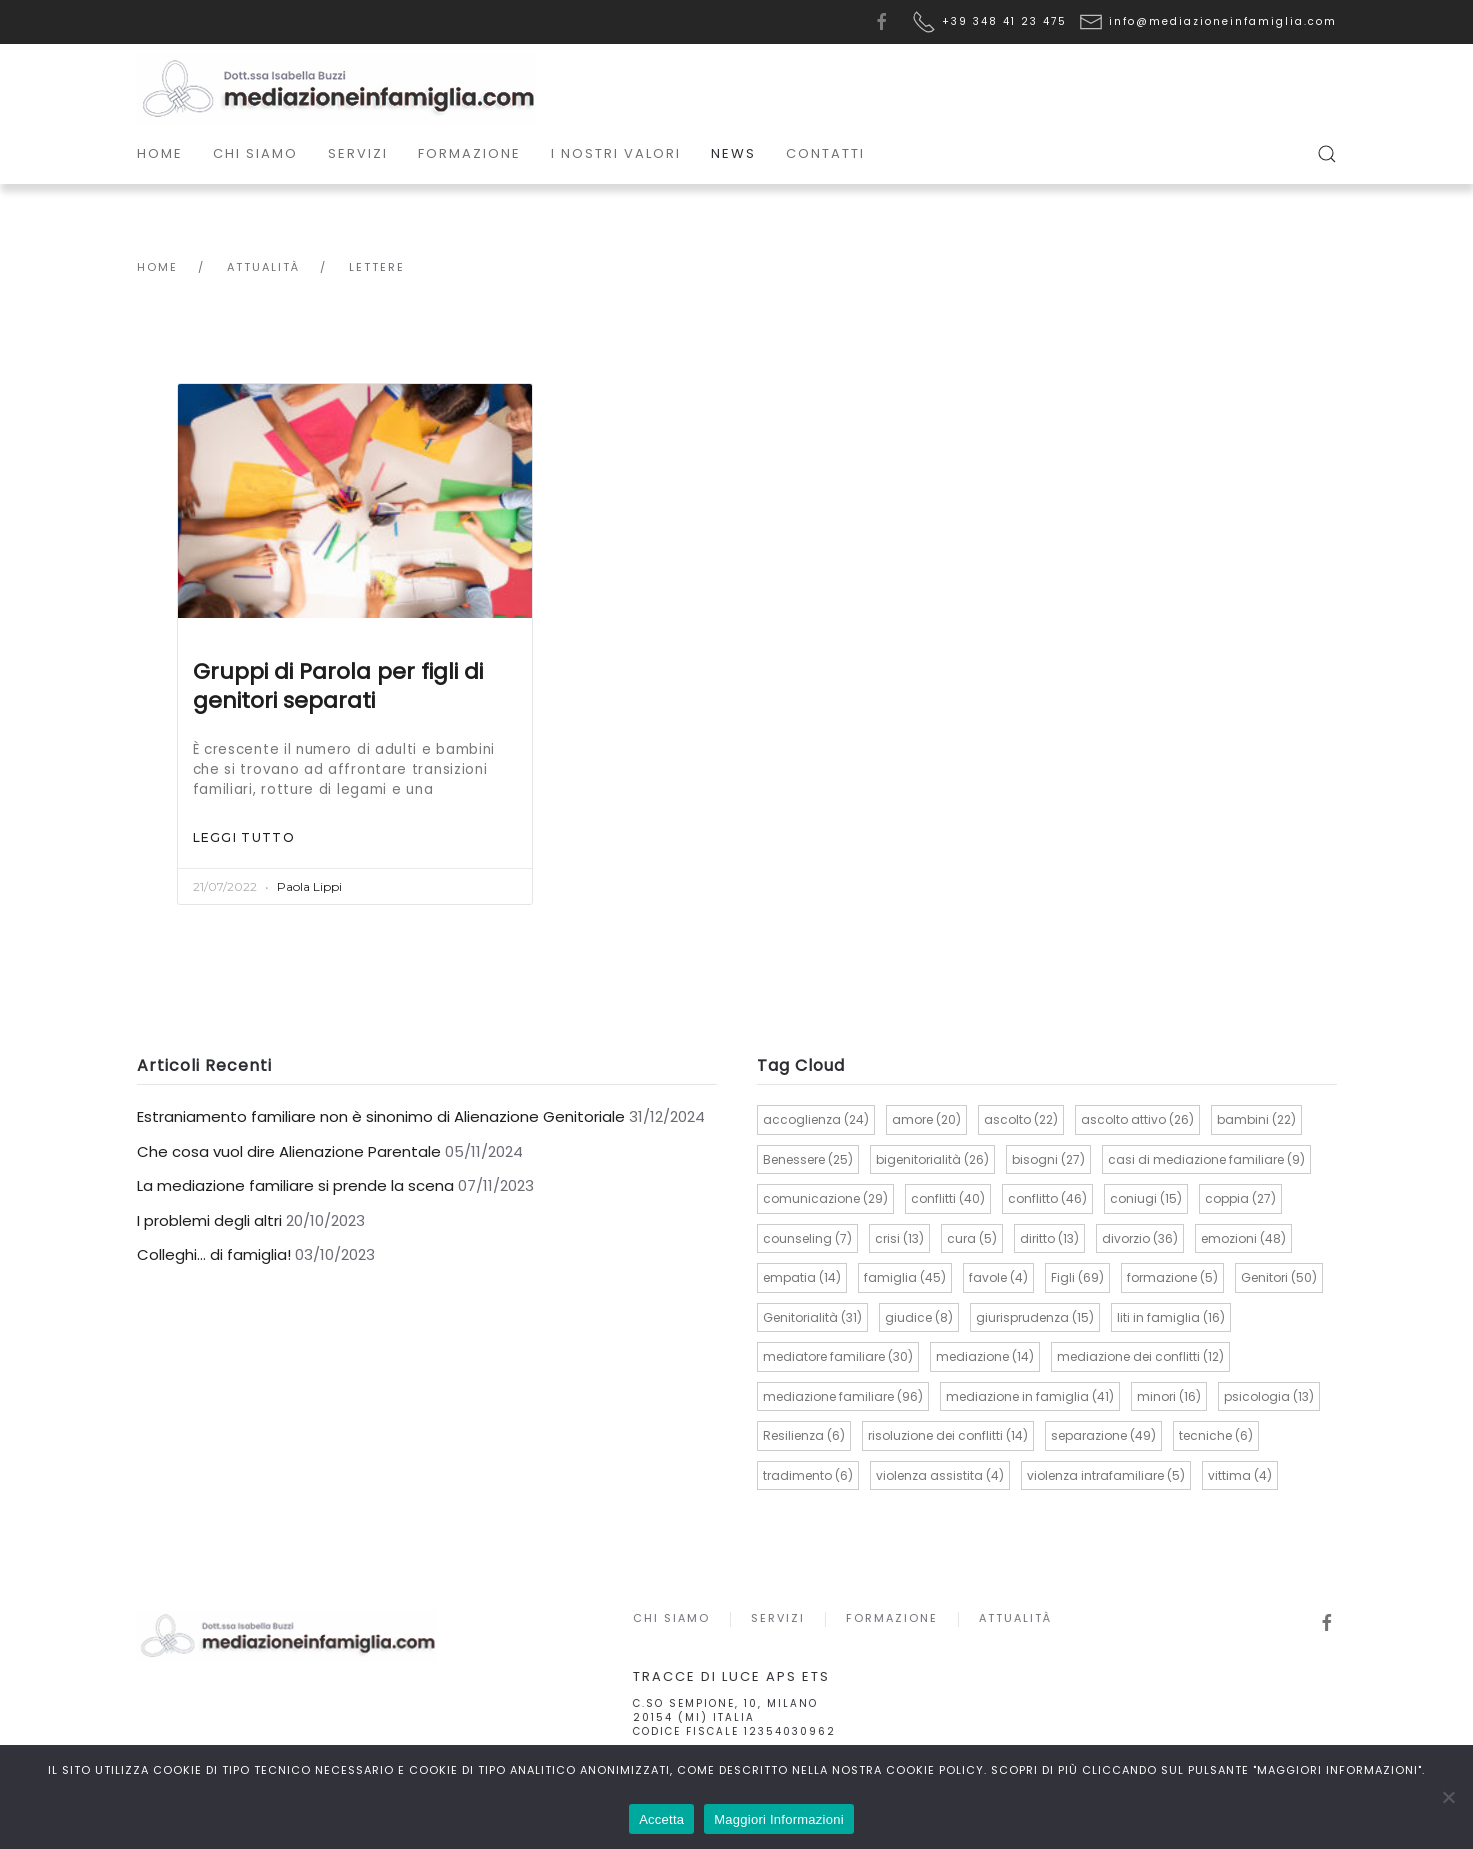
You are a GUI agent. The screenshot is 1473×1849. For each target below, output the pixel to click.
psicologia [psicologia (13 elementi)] (1269, 1396)
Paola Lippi (309, 886)
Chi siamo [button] (255, 153)
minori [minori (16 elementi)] (1169, 1396)
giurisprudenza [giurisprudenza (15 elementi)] (1035, 1317)
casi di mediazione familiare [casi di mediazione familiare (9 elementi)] (1206, 1159)
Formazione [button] (469, 153)
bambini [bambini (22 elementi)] (1256, 1119)
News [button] (733, 153)
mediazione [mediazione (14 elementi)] (985, 1356)
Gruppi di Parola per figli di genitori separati (338, 685)
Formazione (889, 1618)
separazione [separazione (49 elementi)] (1103, 1435)
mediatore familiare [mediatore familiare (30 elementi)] (838, 1356)
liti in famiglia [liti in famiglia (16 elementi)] (1171, 1317)
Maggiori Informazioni (779, 1819)
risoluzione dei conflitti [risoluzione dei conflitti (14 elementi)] (948, 1435)
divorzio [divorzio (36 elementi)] (1140, 1238)
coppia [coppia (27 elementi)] (1240, 1198)
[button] (1327, 154)
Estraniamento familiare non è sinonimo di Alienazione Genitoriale (381, 1116)
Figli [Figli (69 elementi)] (1077, 1277)
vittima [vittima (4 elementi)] (1240, 1475)
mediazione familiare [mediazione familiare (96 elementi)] (843, 1396)
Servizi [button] (358, 153)
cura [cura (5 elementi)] (972, 1238)
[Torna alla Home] (337, 89)
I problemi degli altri (209, 1220)
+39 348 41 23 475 (1004, 21)
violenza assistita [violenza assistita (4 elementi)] (940, 1475)
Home (160, 153)
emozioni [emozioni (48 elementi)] (1243, 1238)
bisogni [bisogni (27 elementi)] (1048, 1159)
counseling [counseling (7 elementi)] (807, 1238)
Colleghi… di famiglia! (214, 1254)
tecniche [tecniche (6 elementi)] (1216, 1435)
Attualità (1012, 1618)
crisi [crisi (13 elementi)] (899, 1238)
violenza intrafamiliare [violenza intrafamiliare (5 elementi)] (1106, 1475)
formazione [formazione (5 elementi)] (1172, 1277)
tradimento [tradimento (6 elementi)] (808, 1475)
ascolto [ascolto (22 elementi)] (1021, 1119)
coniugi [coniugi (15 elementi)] (1146, 1198)
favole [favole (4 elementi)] (998, 1277)
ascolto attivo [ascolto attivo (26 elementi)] (1137, 1119)
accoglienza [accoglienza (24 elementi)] (816, 1119)
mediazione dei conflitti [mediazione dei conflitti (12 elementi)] (1140, 1356)
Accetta (661, 1819)
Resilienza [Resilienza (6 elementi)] (804, 1435)
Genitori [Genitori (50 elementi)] (1279, 1277)
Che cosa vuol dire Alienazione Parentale (289, 1151)
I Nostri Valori (616, 153)
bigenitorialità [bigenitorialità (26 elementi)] (932, 1159)
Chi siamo (668, 1618)
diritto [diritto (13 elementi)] (1049, 1238)
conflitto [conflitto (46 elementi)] (1047, 1198)
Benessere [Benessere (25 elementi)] (808, 1159)
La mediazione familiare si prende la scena (295, 1185)
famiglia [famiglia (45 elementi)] (905, 1277)
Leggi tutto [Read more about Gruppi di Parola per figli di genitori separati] (244, 837)
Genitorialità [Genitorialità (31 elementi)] (812, 1317)
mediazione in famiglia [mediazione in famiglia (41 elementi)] (1030, 1396)
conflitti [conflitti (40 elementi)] (948, 1198)
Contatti (825, 153)
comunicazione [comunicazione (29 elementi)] (825, 1198)
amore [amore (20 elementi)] (926, 1119)
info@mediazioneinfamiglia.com (1223, 21)
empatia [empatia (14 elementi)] (802, 1277)
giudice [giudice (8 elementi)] (919, 1317)
